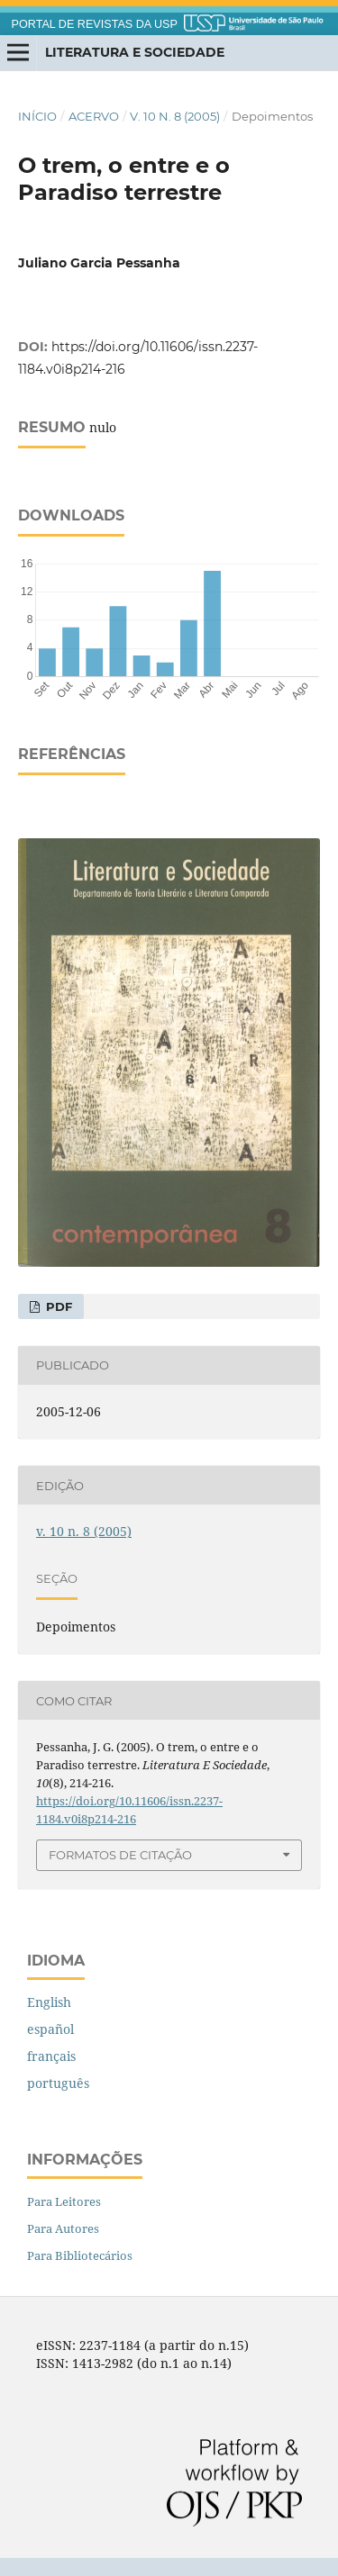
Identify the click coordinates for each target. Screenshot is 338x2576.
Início (37, 116)
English (49, 2002)
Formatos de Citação (120, 1855)
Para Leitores (64, 2201)
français (51, 2056)
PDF (57, 1306)
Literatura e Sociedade (134, 52)
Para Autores (63, 2228)
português (58, 2083)
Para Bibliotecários (79, 2255)
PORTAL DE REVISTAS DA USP (95, 24)
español (50, 2029)
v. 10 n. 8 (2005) (175, 116)
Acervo (94, 116)
